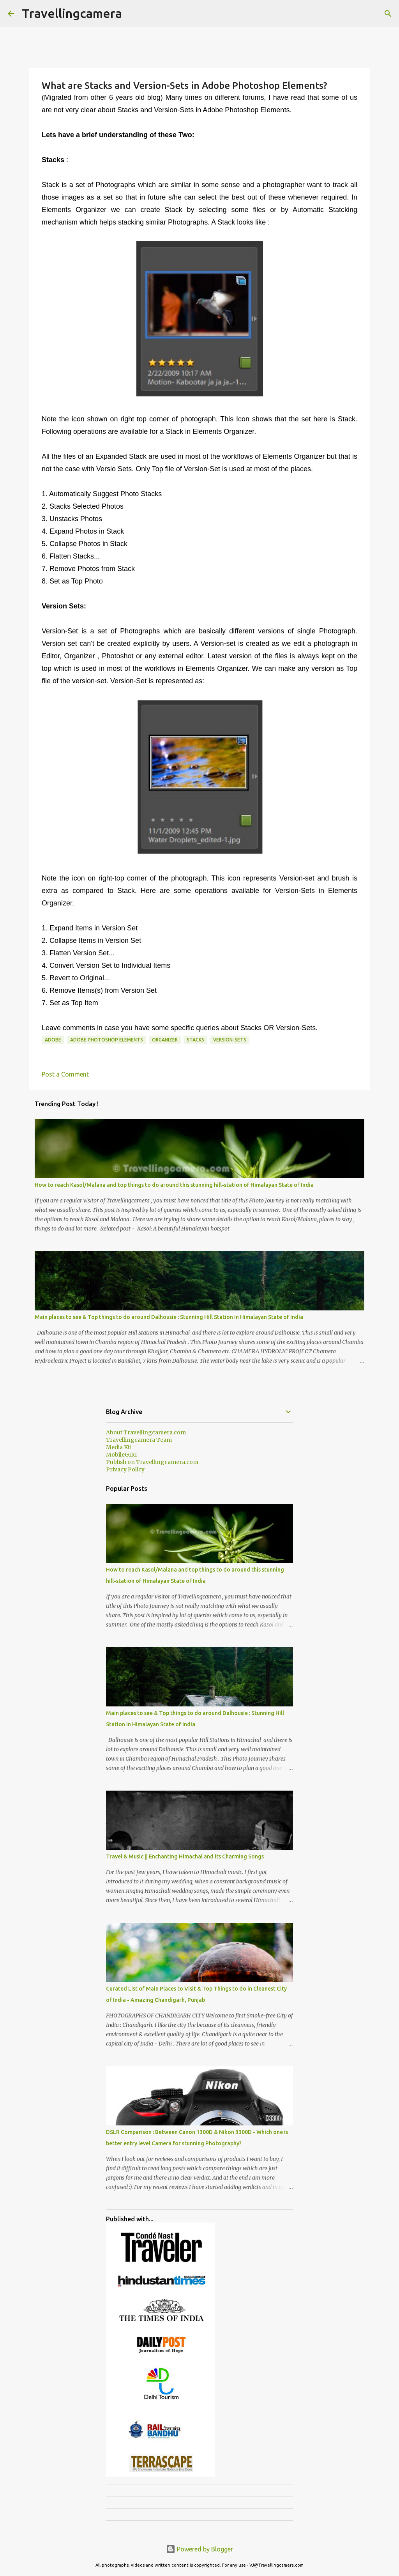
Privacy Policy (125, 1469)
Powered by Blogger (199, 2549)
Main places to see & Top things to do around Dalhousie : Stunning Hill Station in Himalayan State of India (169, 1317)
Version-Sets (229, 1039)
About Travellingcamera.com (146, 1432)
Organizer (165, 1039)
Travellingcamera (72, 13)
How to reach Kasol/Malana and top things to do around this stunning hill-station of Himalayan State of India (174, 1185)
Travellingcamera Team (139, 1439)
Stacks (195, 1039)
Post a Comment (65, 1074)
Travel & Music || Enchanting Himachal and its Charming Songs (185, 1856)
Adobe (53, 1039)
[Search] (388, 13)
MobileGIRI (121, 1454)
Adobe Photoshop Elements (106, 1039)
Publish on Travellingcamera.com (152, 1462)
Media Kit (118, 1447)
